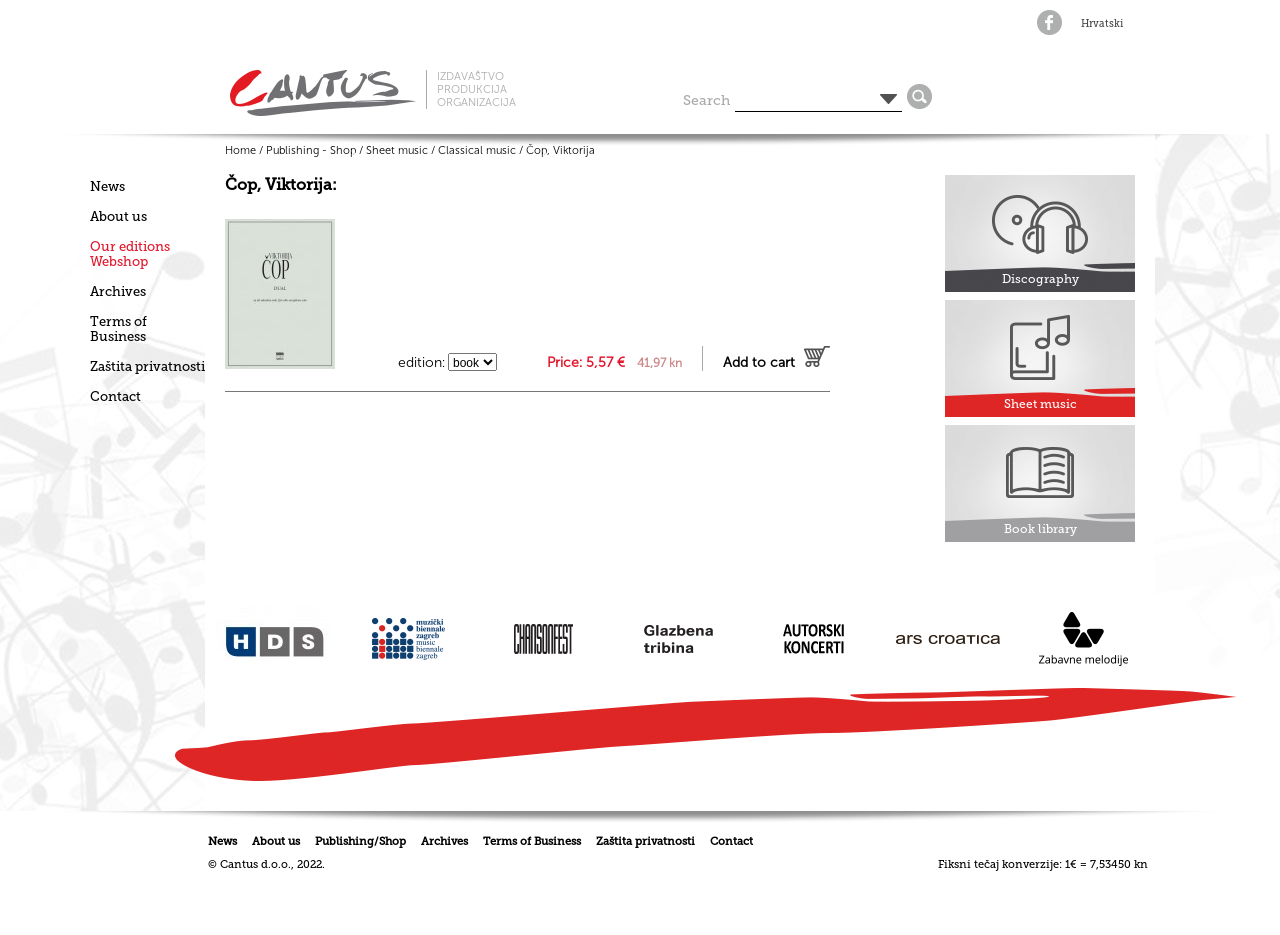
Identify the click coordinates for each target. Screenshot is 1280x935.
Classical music (477, 150)
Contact (115, 396)
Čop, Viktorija (560, 150)
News (107, 186)
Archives (118, 291)
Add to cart (759, 362)
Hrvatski (1102, 24)
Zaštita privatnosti (147, 366)
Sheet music (397, 150)
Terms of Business (118, 329)
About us (118, 216)
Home (240, 150)
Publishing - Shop (311, 150)
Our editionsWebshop (130, 254)
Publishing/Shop (360, 841)
